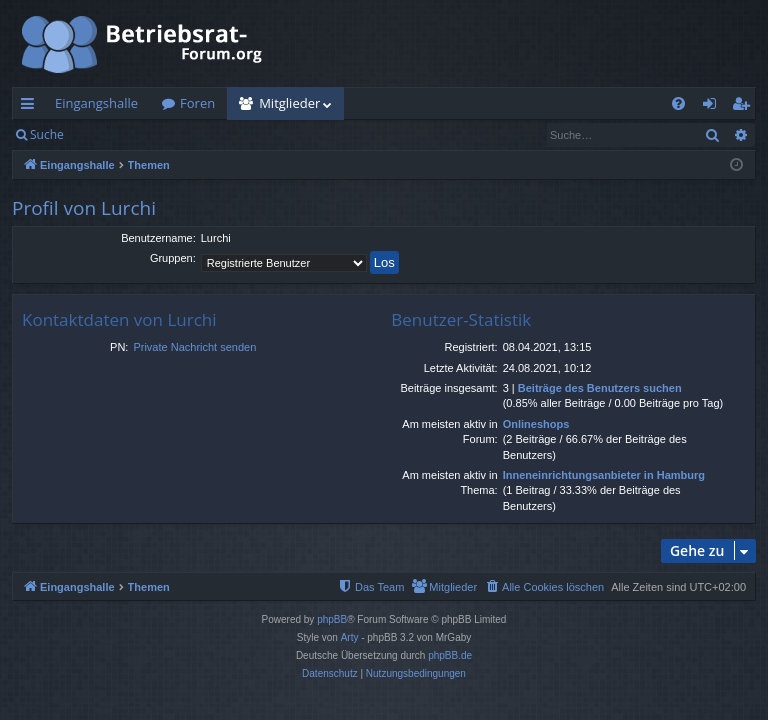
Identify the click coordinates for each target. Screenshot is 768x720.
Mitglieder (289, 103)
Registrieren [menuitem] (745, 107)
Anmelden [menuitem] (715, 107)
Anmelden (121, 134)
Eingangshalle (96, 103)
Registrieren (212, 134)
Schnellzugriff (31, 107)
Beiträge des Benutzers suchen (600, 388)
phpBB (332, 619)
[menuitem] (678, 103)
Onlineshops (536, 424)
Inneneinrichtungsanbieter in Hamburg (604, 475)
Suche (47, 134)
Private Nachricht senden (194, 347)
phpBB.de (450, 655)
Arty (350, 637)
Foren (197, 103)
